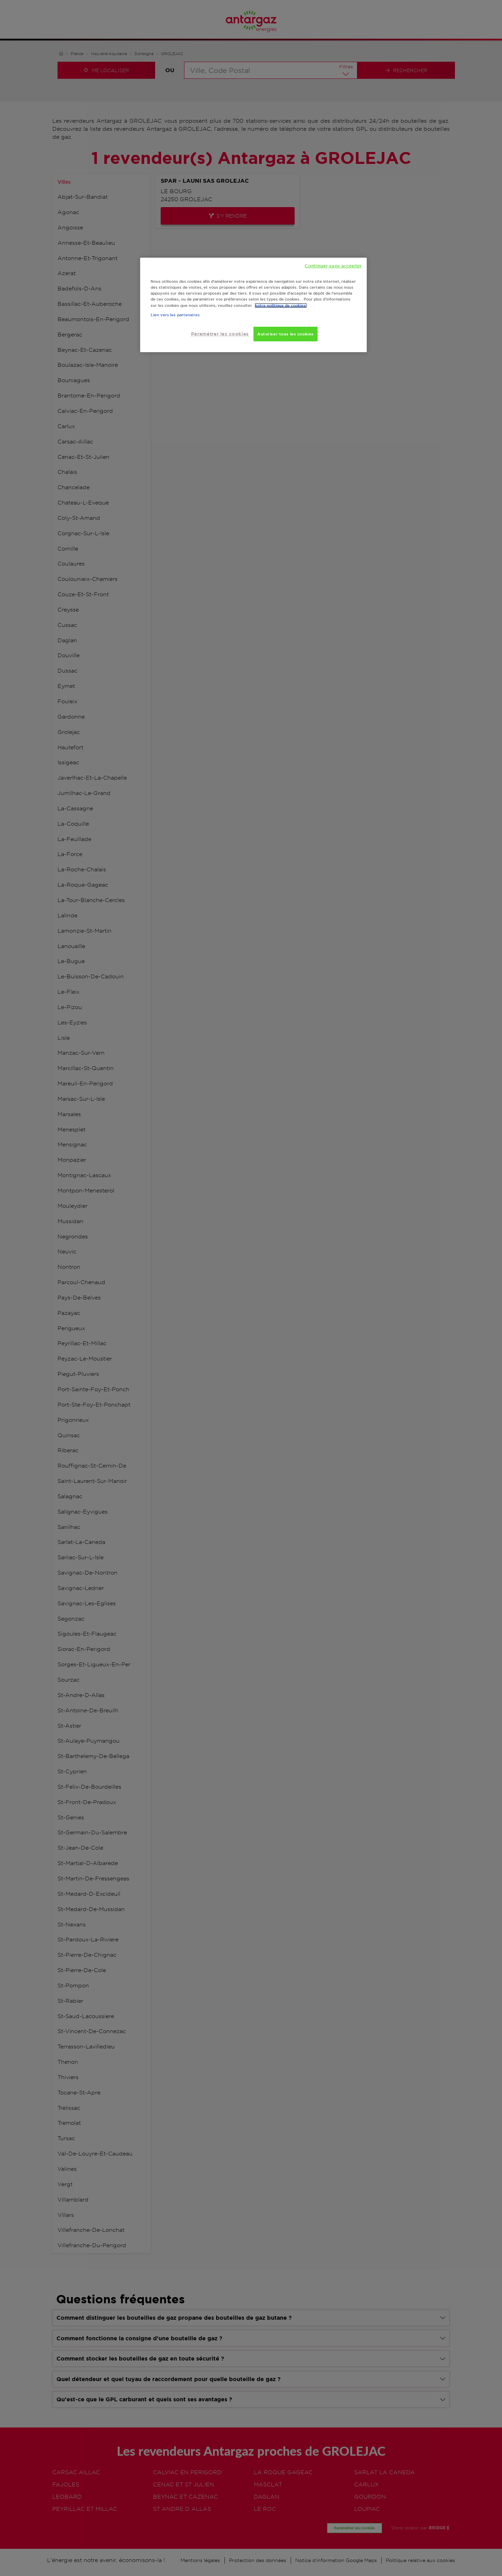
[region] (253, 305)
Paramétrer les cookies (220, 333)
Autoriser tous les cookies (285, 334)
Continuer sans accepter (333, 265)
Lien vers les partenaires (175, 315)
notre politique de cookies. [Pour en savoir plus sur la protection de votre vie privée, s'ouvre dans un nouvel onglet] (281, 305)
